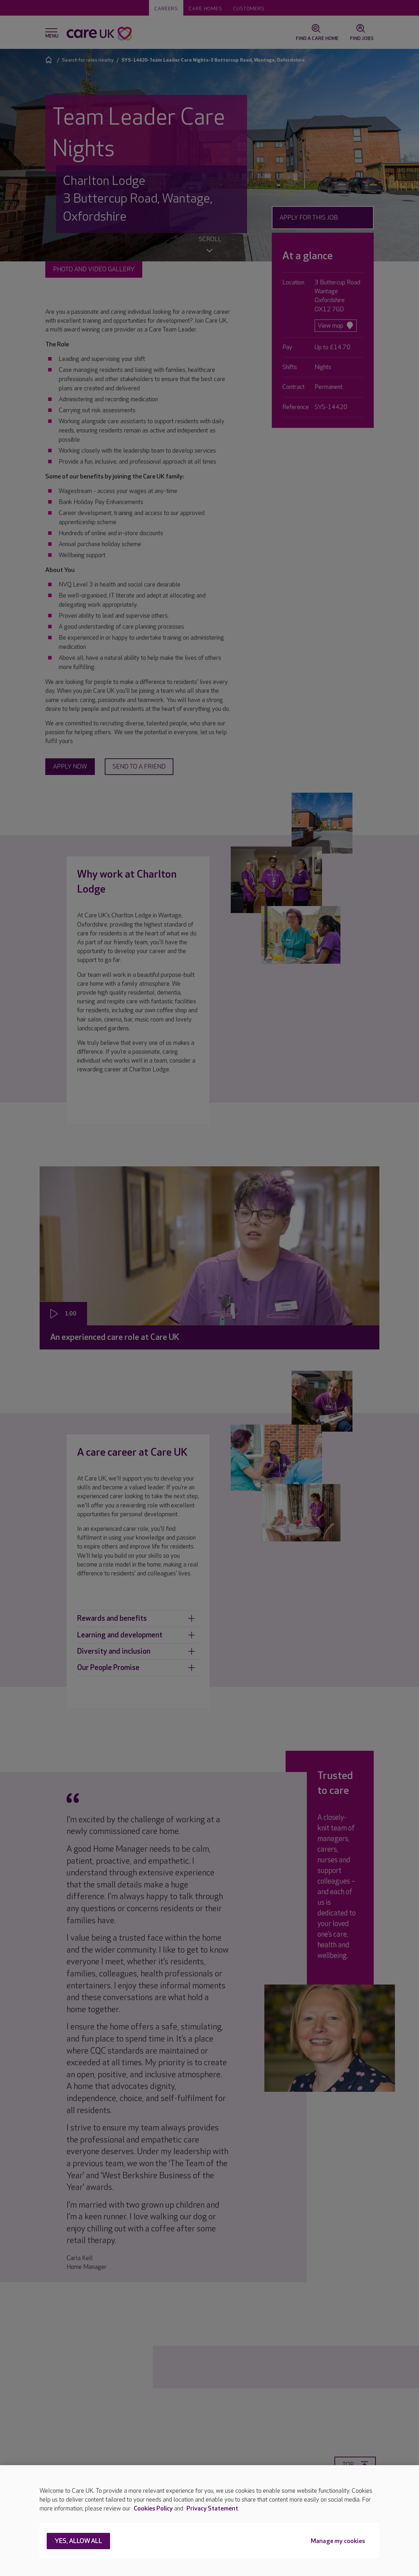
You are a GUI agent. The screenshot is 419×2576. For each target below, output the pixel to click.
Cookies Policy (153, 2508)
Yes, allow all (78, 2541)
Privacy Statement (212, 2508)
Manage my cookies (338, 2541)
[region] (209, 2520)
